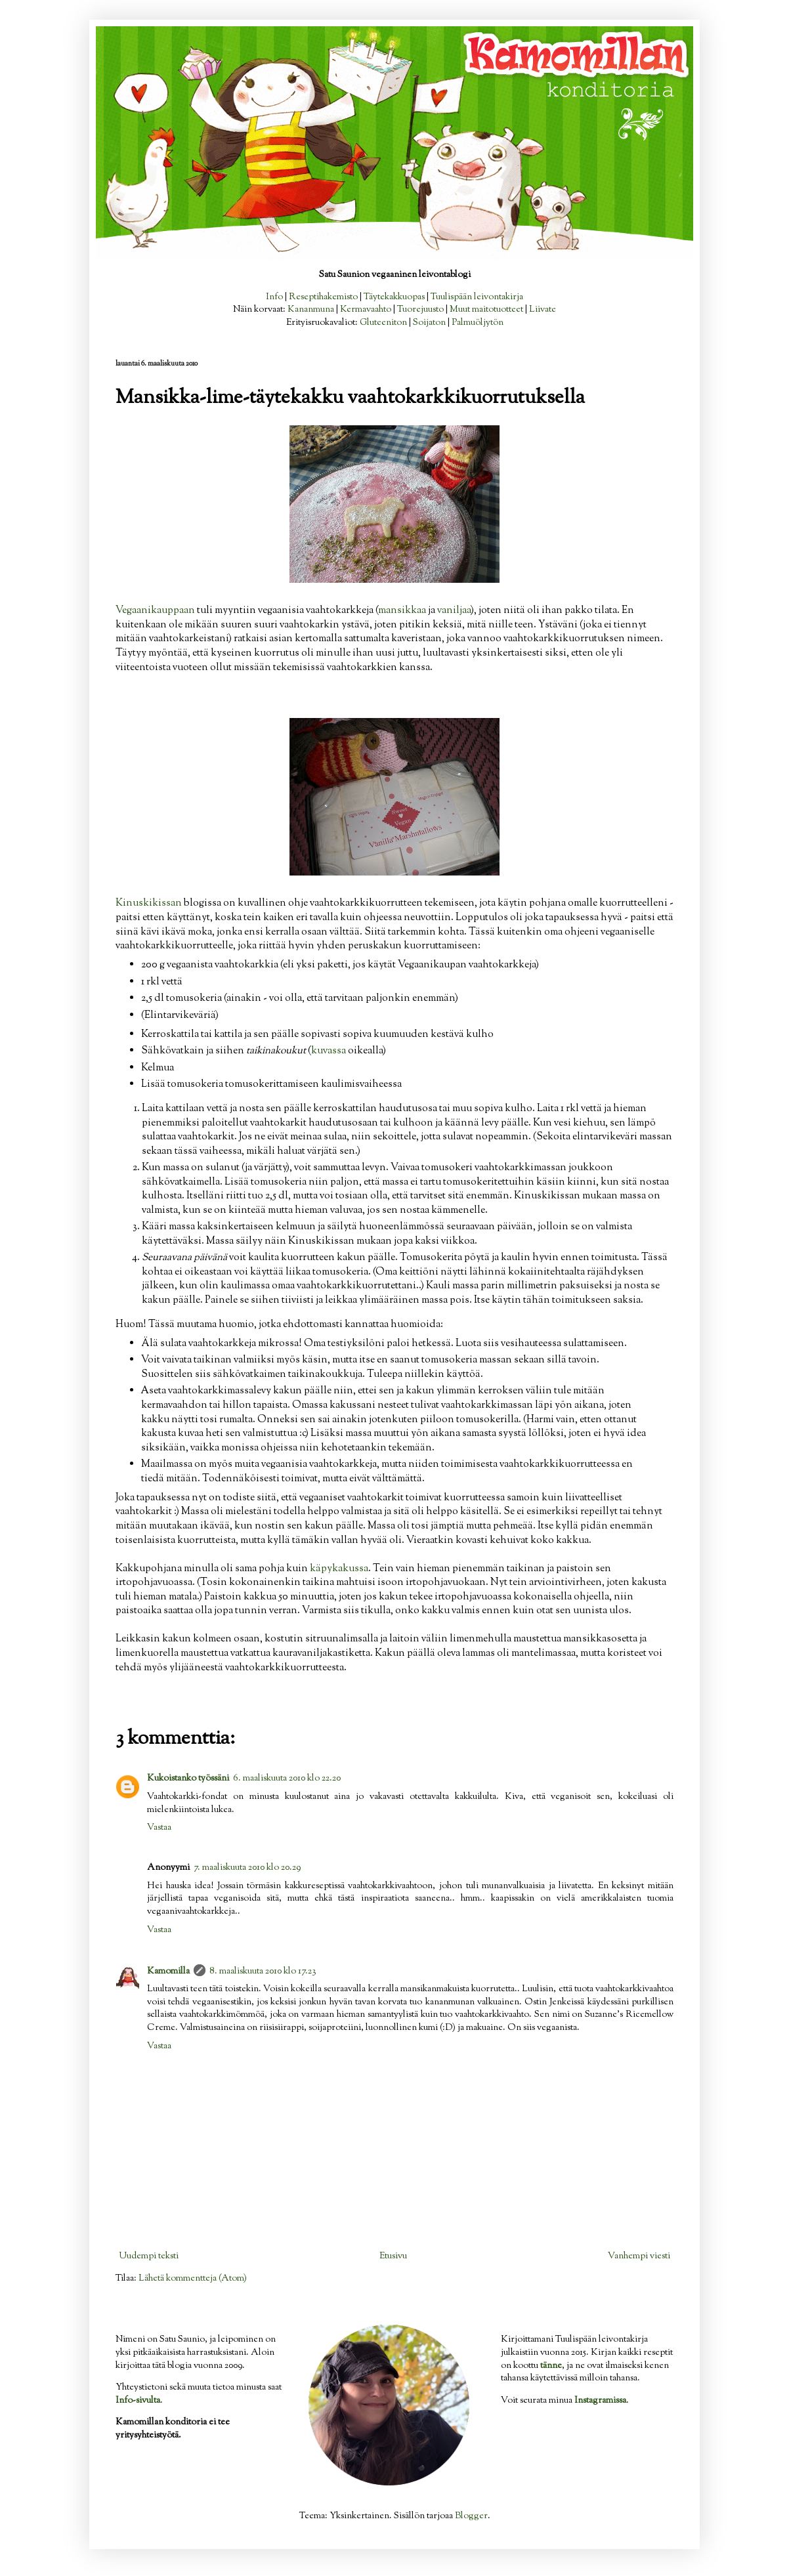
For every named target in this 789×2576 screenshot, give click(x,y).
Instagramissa (600, 2400)
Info (274, 297)
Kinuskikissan (150, 903)
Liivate (542, 309)
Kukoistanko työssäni (188, 1778)
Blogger (471, 2516)
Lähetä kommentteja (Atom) (193, 2278)
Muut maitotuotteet (486, 309)
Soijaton (429, 322)
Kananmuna (311, 309)
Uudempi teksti (149, 2256)
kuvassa (329, 1051)
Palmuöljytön (477, 322)
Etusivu (393, 2256)
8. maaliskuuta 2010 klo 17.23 (262, 1971)
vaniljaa (454, 610)
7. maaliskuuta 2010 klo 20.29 (247, 1867)
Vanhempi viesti (639, 2256)
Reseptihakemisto (323, 297)
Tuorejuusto (420, 309)
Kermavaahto (365, 309)
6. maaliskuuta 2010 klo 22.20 (287, 1778)
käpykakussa (339, 1568)
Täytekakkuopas (394, 297)
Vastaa (159, 1827)
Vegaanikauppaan (156, 610)
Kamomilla (168, 1971)
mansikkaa (403, 610)
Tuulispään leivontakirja (477, 297)
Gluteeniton (383, 322)
